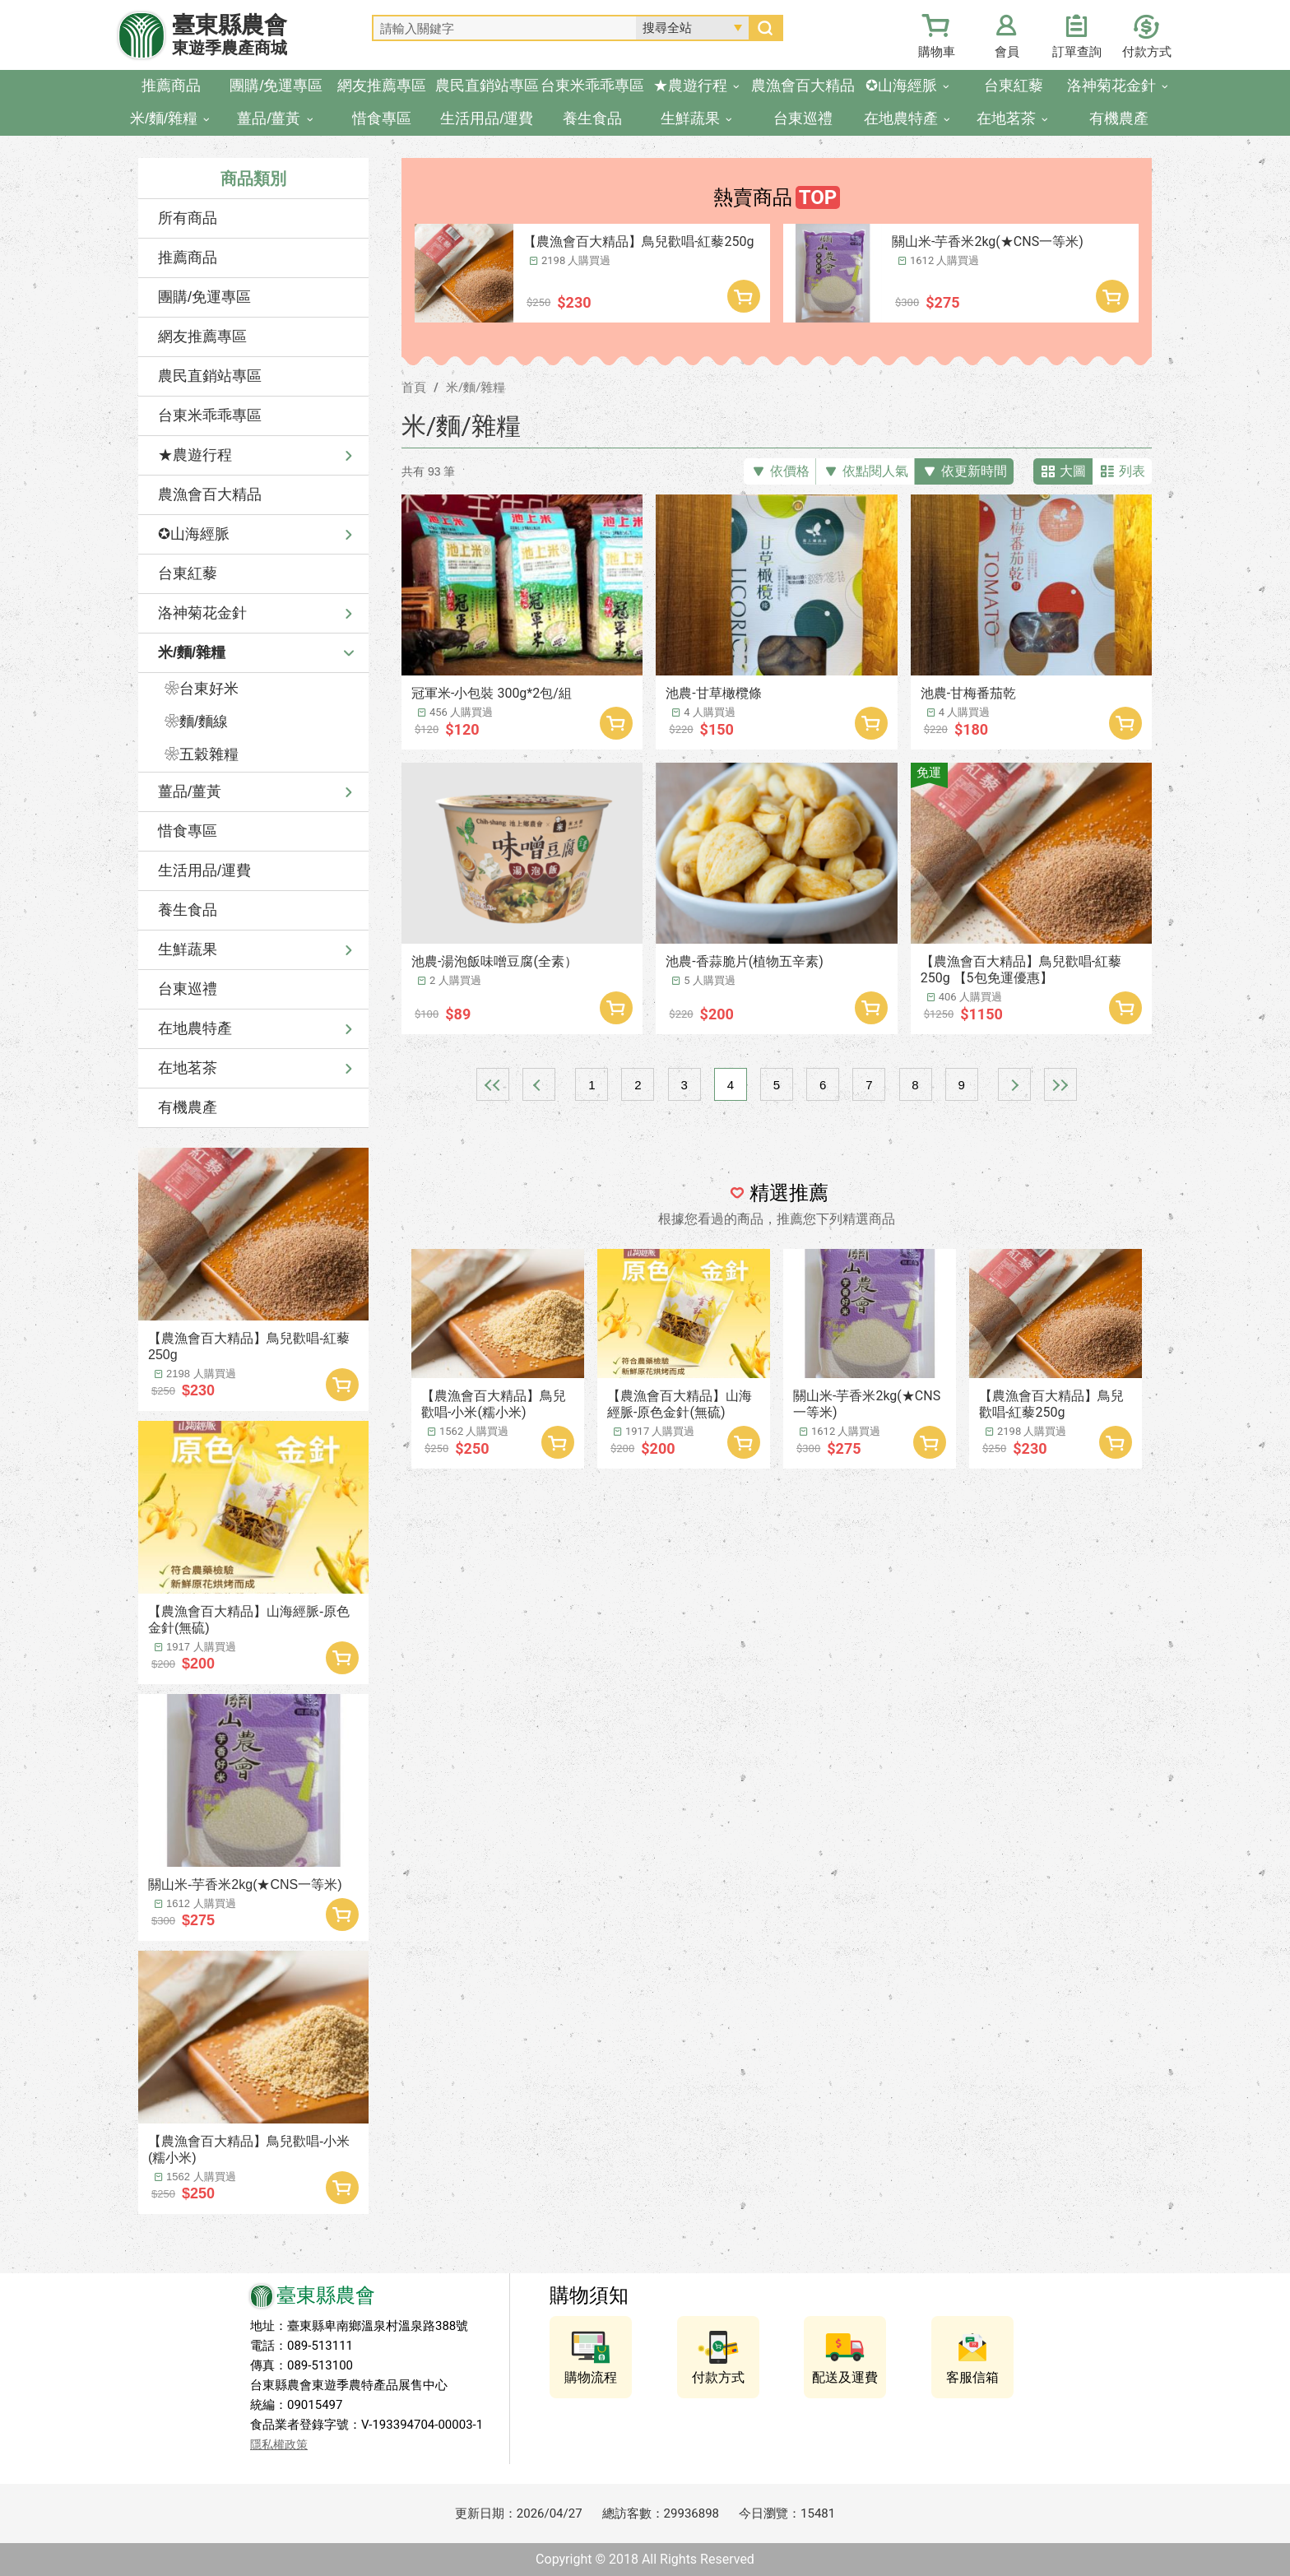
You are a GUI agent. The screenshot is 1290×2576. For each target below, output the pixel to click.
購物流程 (590, 2377)
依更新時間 (974, 471)
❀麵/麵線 (196, 721)
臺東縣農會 (229, 35)
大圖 (1073, 471)
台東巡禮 (187, 989)
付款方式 (1147, 51)
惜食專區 (187, 831)
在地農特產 (195, 1028)
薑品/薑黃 (189, 791)
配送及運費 (845, 2377)
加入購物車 (342, 1384)
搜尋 (765, 27)
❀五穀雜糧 (202, 754)
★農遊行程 (195, 455)
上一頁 (538, 1084)
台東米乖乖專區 (210, 415)
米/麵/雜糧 (191, 652)
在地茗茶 (187, 1068)
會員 (1007, 51)
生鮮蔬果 (187, 949)
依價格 (790, 471)
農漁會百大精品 (210, 494)
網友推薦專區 (202, 336)
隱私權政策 (279, 2444)
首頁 (413, 387)
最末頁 (1060, 1084)
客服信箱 (972, 2377)
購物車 (936, 51)
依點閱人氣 (875, 471)
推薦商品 (187, 257)
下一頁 (1014, 1084)
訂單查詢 (1077, 51)
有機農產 (187, 1107)
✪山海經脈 (194, 534)
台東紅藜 (187, 573)
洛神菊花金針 (202, 613)
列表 (1132, 471)
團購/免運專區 (204, 297)
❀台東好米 (202, 688)
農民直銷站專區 (210, 376)
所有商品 (187, 218)
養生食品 (187, 910)
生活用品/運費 (204, 870)
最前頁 (492, 1084)
